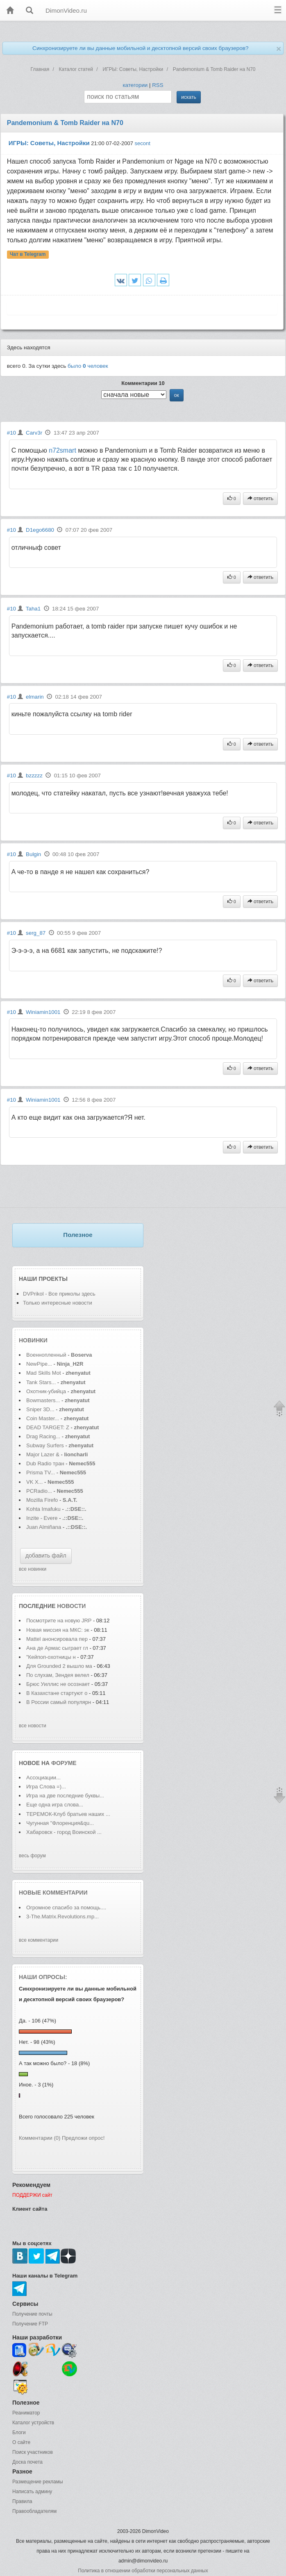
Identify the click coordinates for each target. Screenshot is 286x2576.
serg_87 (35, 933)
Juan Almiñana (43, 1527)
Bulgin (33, 854)
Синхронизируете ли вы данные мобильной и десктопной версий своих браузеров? (140, 48)
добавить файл (45, 1555)
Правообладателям (34, 2511)
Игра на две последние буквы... (65, 1795)
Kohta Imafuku (44, 1509)
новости (71, 1606)
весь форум (32, 1856)
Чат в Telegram (28, 254)
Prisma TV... (40, 1472)
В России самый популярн (58, 1702)
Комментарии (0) (39, 2138)
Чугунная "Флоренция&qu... (60, 1823)
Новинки (33, 1340)
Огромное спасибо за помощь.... (66, 1907)
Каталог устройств (33, 2423)
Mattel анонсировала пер (57, 1639)
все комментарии (38, 1940)
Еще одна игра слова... (54, 1805)
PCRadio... (39, 1491)
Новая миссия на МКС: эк (57, 1630)
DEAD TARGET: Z (47, 1427)
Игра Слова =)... (46, 1786)
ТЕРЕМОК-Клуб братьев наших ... (68, 1814)
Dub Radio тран (45, 1463)
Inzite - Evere (42, 1518)
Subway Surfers (45, 1445)
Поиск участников (32, 2452)
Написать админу (32, 2491)
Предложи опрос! (83, 2138)
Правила (22, 2501)
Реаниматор (26, 2413)
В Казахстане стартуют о (56, 1693)
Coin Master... (42, 1418)
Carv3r (34, 433)
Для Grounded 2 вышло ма (59, 1666)
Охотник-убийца (46, 1391)
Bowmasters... (43, 1400)
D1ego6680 (40, 530)
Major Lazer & (43, 1454)
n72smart (62, 450)
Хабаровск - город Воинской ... (64, 1832)
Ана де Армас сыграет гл (57, 1648)
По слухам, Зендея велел (57, 1675)
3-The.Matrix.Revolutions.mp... (62, 1916)
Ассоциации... (43, 1777)
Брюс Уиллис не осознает (58, 1684)
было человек (88, 366)
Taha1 (33, 609)
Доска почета (27, 2462)
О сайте (21, 2442)
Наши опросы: (43, 1977)
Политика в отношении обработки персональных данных (143, 2571)
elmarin (35, 697)
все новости (32, 1726)
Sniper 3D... (40, 1409)
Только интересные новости (57, 1303)
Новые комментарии (53, 1892)
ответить (260, 498)
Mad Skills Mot (43, 1373)
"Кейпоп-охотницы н (51, 1657)
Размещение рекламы (37, 2482)
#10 (11, 433)
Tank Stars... (41, 1382)
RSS (157, 85)
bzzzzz (34, 775)
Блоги (19, 2432)
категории (135, 85)
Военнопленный (47, 1355)
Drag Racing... (43, 1436)
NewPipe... (39, 1364)
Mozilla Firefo (42, 1500)
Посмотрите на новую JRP (58, 1620)
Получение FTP (30, 2324)
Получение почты (32, 2314)
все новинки (32, 1569)
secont (142, 143)
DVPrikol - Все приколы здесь (59, 1294)
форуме (64, 1763)
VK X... (34, 1482)
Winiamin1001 (43, 1012)
